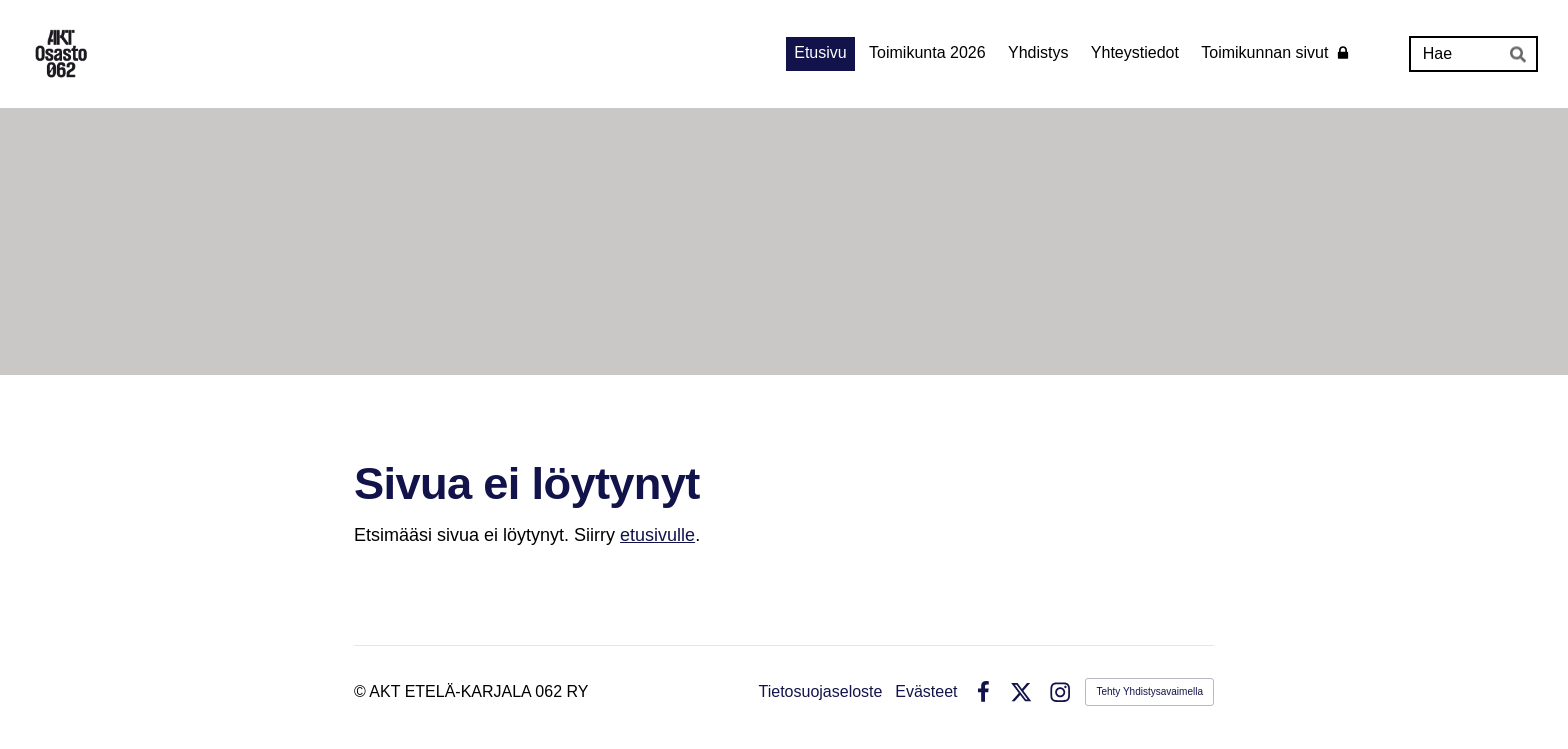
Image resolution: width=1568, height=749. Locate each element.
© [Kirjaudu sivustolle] (361, 691)
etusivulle (657, 535)
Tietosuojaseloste (821, 692)
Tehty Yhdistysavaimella (1149, 691)
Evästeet (926, 692)
